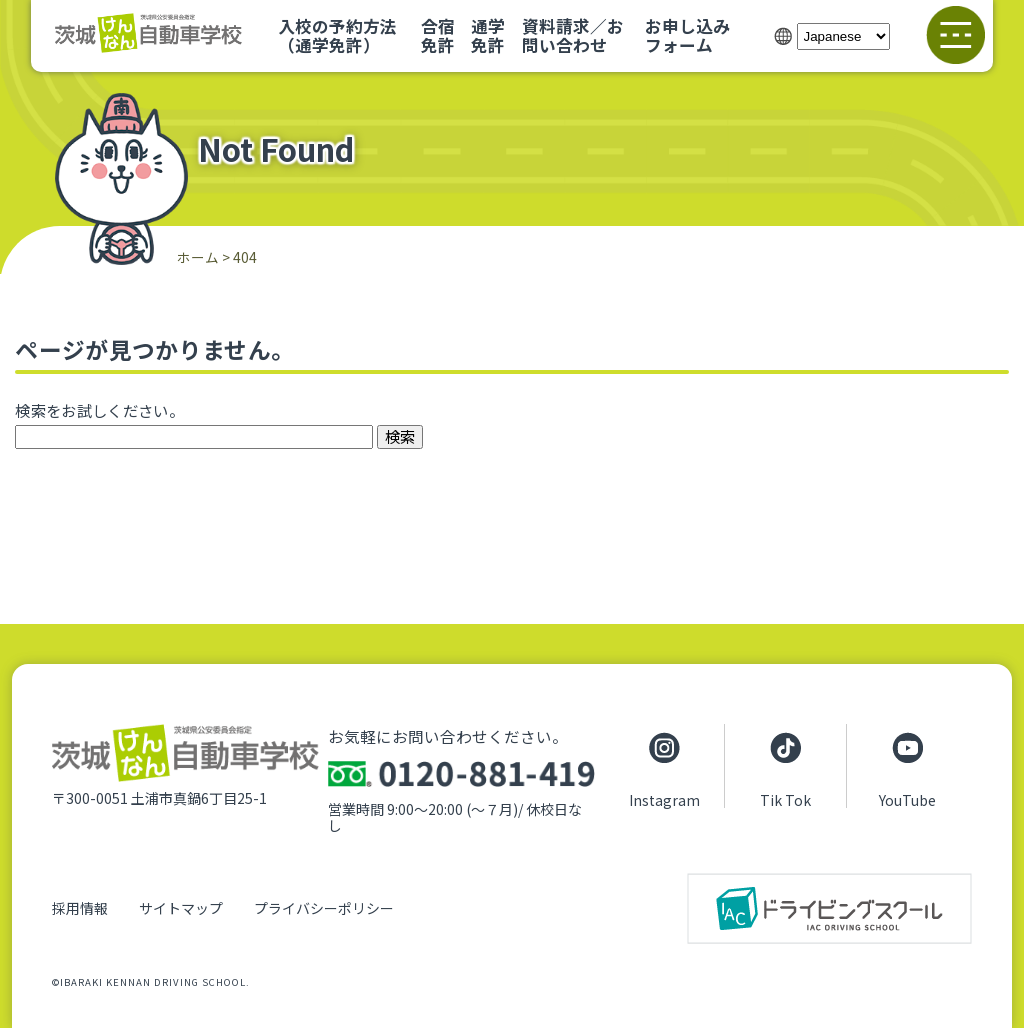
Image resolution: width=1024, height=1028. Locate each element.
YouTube (907, 799)
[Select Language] (843, 36)
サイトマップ (181, 908)
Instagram (664, 799)
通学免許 (488, 35)
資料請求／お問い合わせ (573, 35)
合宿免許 (438, 35)
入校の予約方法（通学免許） (337, 35)
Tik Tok (785, 799)
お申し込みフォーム (687, 35)
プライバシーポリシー (324, 908)
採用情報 (80, 908)
